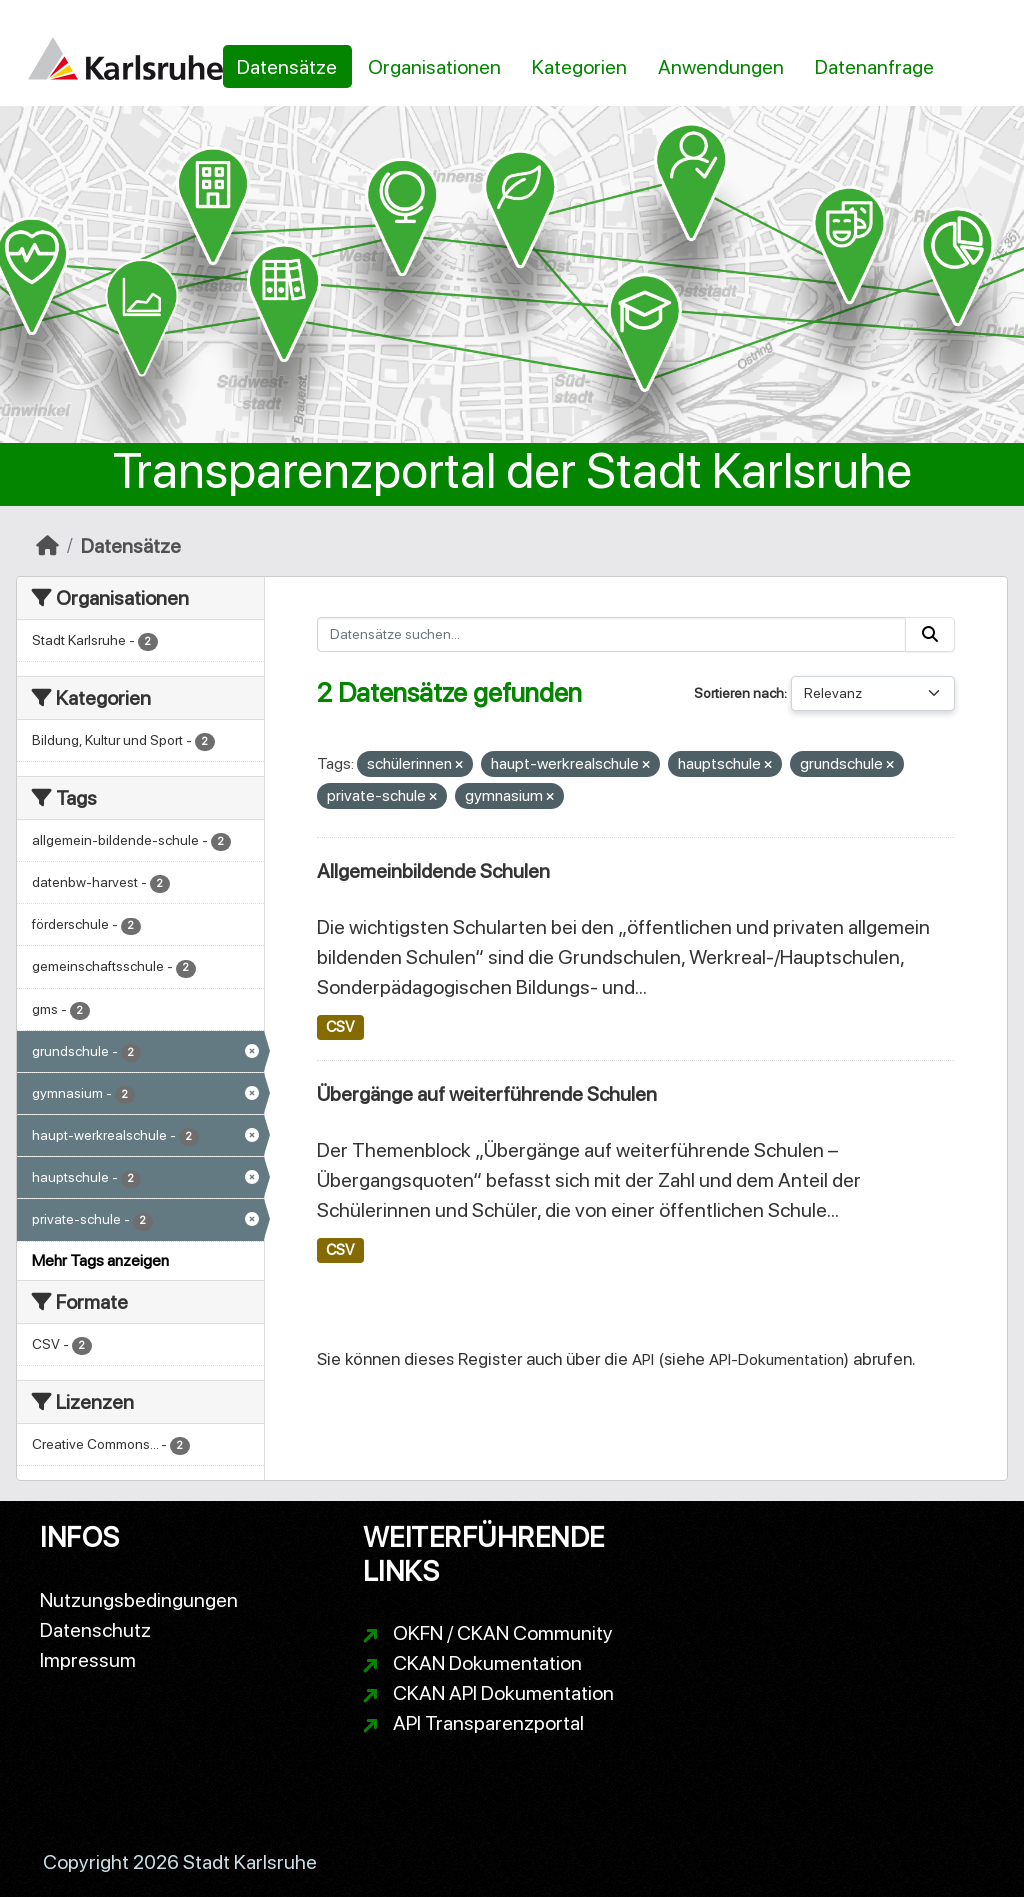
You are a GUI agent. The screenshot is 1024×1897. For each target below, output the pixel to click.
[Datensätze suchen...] (612, 634)
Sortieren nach (739, 693)
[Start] (47, 546)
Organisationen (434, 67)
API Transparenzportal (488, 1723)
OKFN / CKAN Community (503, 1633)
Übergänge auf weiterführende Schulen (487, 1094)
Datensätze (287, 67)
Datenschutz (95, 1630)
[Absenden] (930, 634)
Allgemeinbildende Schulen (433, 871)
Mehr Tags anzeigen (100, 1260)
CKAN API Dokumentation (503, 1693)
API (643, 1359)
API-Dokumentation (776, 1359)
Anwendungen (721, 67)
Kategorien (579, 67)
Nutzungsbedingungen (139, 1600)
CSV (340, 1027)
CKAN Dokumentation (487, 1663)
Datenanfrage (874, 67)
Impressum (88, 1660)
